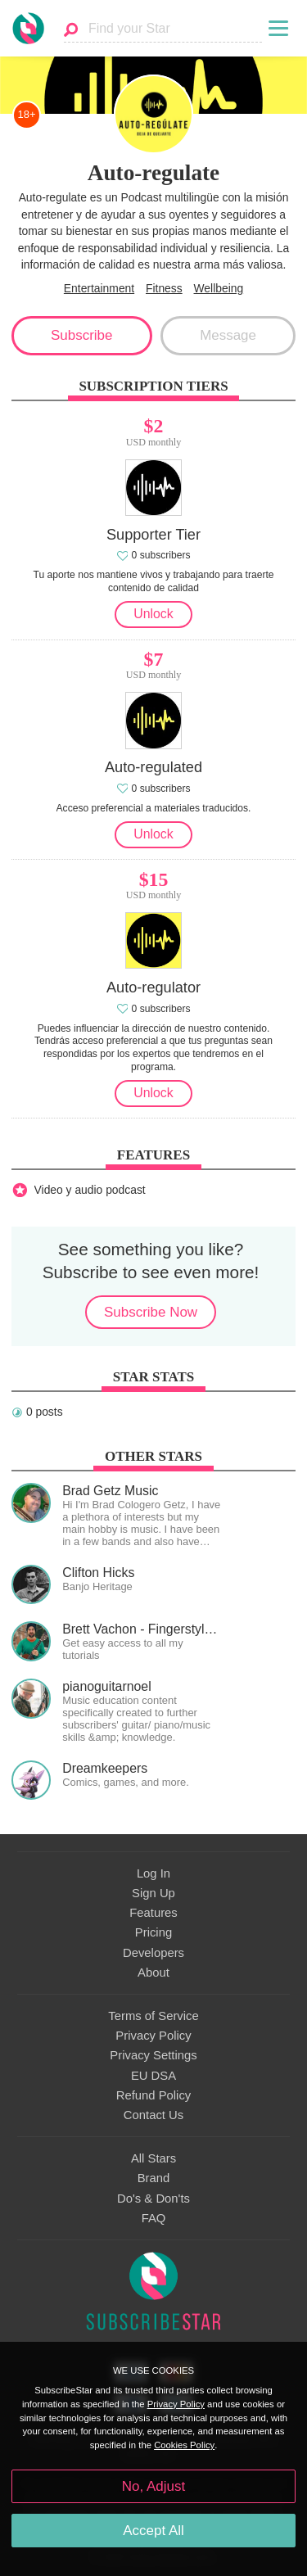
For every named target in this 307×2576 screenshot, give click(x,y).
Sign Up (153, 1893)
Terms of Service (153, 2015)
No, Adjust (153, 2486)
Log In (153, 1873)
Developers (153, 1952)
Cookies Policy (184, 2445)
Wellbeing (219, 288)
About (153, 1972)
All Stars (153, 2158)
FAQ (154, 2218)
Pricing (153, 1932)
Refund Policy (154, 2095)
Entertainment (99, 288)
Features (153, 1912)
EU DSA (153, 2075)
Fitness (164, 288)
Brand (154, 2178)
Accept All (153, 2530)
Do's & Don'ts (153, 2198)
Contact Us (153, 2115)
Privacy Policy (153, 2035)
